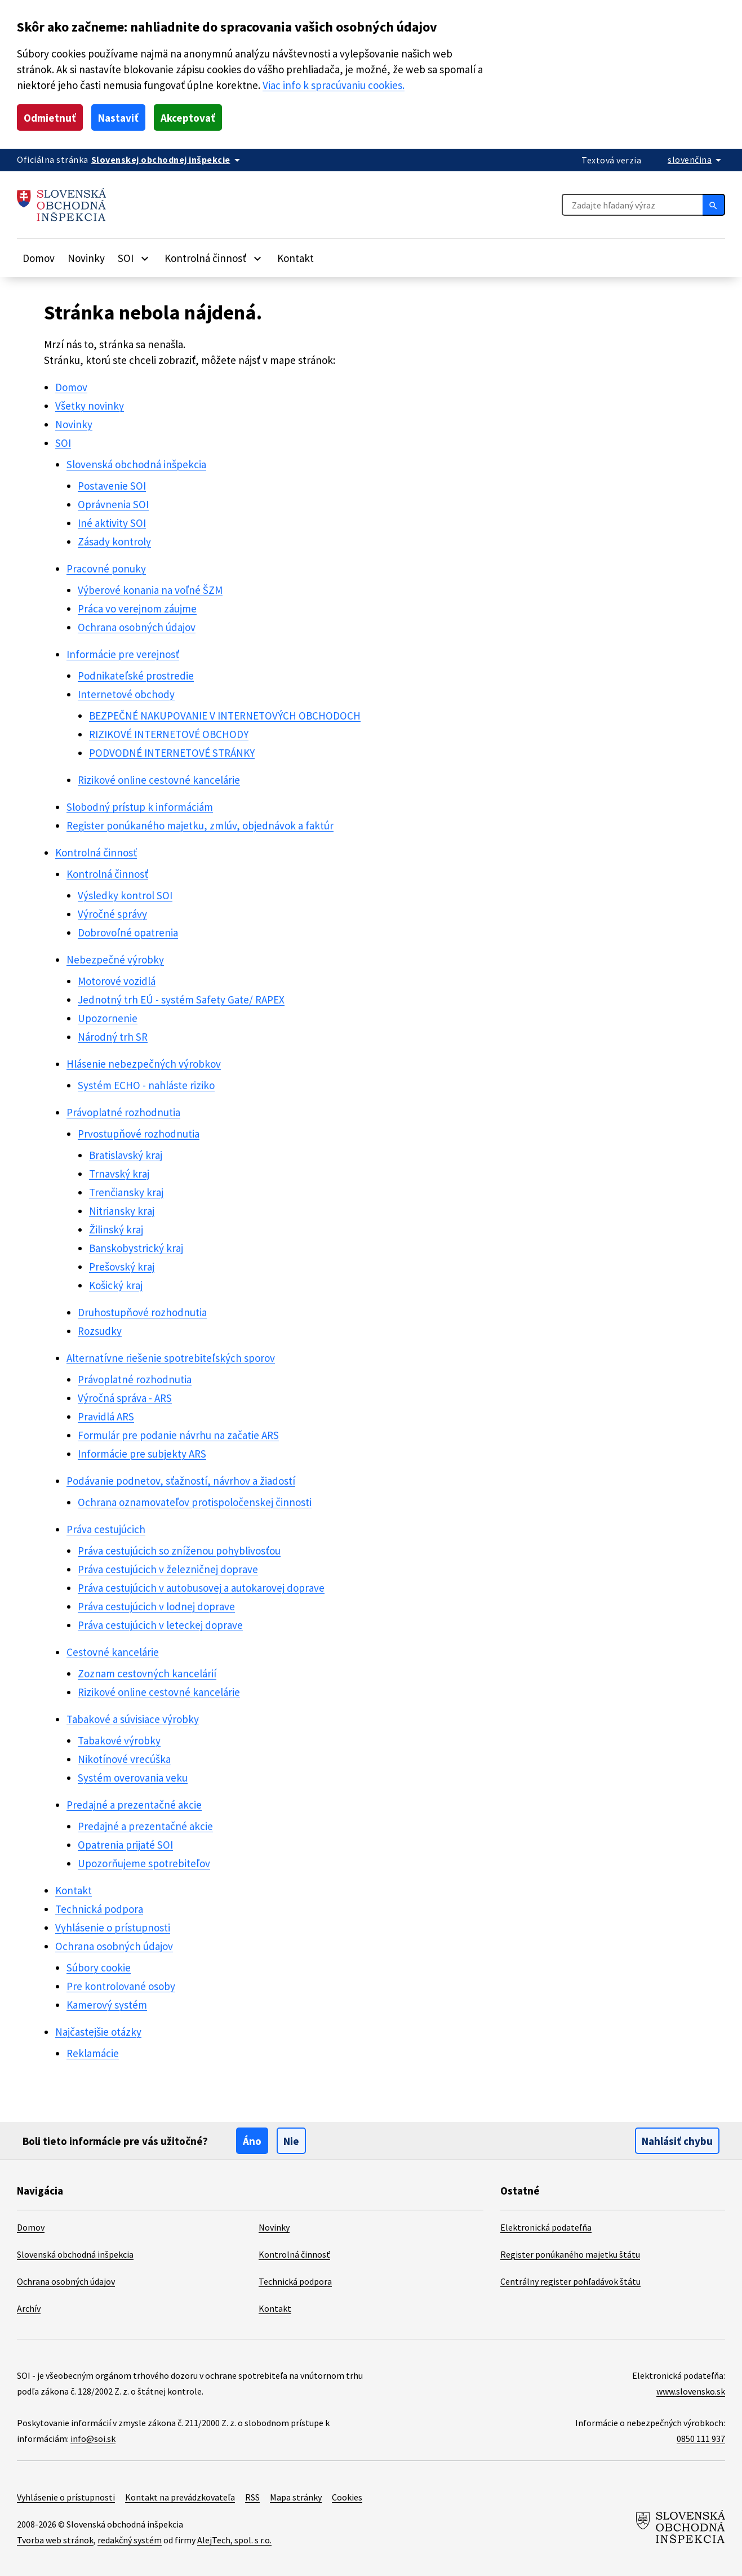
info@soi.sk (92, 2438)
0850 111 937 (701, 2438)
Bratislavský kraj (125, 1155)
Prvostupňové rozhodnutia (138, 1133)
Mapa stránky (296, 2497)
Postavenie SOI (112, 485)
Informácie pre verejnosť (122, 654)
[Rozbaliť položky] (145, 258)
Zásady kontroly (114, 541)
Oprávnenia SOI (113, 504)
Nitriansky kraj (121, 1211)
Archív (29, 2308)
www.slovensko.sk (690, 2391)
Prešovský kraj (121, 1266)
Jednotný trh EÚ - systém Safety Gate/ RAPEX (181, 999)
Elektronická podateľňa (546, 2227)
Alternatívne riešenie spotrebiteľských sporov (170, 1358)
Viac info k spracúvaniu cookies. (334, 85)
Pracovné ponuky (106, 568)
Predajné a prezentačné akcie (134, 1804)
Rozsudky (100, 1331)
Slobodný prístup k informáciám (139, 807)
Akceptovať (188, 118)
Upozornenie (107, 1018)
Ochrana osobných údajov (137, 627)
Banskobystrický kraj (136, 1248)
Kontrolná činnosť (96, 852)
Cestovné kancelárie (112, 1652)
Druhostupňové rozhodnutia (142, 1312)
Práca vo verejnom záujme (137, 608)
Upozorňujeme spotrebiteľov (144, 1863)
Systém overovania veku (133, 1777)
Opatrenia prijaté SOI (125, 1844)
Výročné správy (112, 914)
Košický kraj (116, 1285)
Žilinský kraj (116, 1229)
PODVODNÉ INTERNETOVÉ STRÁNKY (172, 753)
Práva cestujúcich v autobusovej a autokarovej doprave (201, 1588)
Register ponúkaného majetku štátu (570, 2254)
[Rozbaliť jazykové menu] (696, 159)
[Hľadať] (714, 204)
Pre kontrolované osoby (120, 1986)
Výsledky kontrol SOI (125, 895)
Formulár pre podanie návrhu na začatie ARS (178, 1435)
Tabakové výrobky (119, 1740)
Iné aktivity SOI (112, 523)
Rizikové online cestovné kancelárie (159, 780)
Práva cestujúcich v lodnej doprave (156, 1606)
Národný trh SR (113, 1036)
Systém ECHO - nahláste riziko (146, 1085)
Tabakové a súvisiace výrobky (132, 1719)
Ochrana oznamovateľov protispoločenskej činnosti (195, 1502)
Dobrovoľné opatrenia (128, 932)
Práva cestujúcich (105, 1529)
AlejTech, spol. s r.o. (234, 2540)
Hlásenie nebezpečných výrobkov (143, 1064)
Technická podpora (99, 1909)
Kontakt (295, 258)
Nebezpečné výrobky (115, 959)
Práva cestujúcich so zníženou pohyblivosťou (179, 1550)
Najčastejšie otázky (98, 2031)
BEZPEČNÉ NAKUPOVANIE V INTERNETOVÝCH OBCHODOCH (225, 715)
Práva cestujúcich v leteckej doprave (160, 1625)
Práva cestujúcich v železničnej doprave (168, 1569)
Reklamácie (92, 2053)
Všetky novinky (89, 405)
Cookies (347, 2497)
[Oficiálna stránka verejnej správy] (167, 159)
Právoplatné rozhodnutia (123, 1112)
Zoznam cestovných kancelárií (147, 1673)
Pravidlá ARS (106, 1416)
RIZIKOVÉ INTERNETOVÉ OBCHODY (168, 734)
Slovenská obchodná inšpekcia (136, 464)
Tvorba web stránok (55, 2540)
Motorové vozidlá (116, 981)
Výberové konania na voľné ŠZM (150, 590)
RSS (252, 2497)
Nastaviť (118, 118)
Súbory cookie (98, 1967)
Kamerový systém (106, 2004)
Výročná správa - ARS (125, 1398)
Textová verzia (611, 160)
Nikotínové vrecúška (124, 1759)
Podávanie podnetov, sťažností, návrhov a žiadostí (180, 1480)
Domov (39, 258)
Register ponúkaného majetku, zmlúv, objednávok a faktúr (200, 825)
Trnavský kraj (119, 1173)
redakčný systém (129, 2540)
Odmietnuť (50, 118)
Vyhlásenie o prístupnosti (112, 1927)
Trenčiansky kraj (126, 1192)
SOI (63, 443)
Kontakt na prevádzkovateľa (180, 2497)
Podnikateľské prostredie (136, 675)
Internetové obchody (126, 694)
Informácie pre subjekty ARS (142, 1453)
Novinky (86, 258)
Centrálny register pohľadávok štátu (570, 2281)
